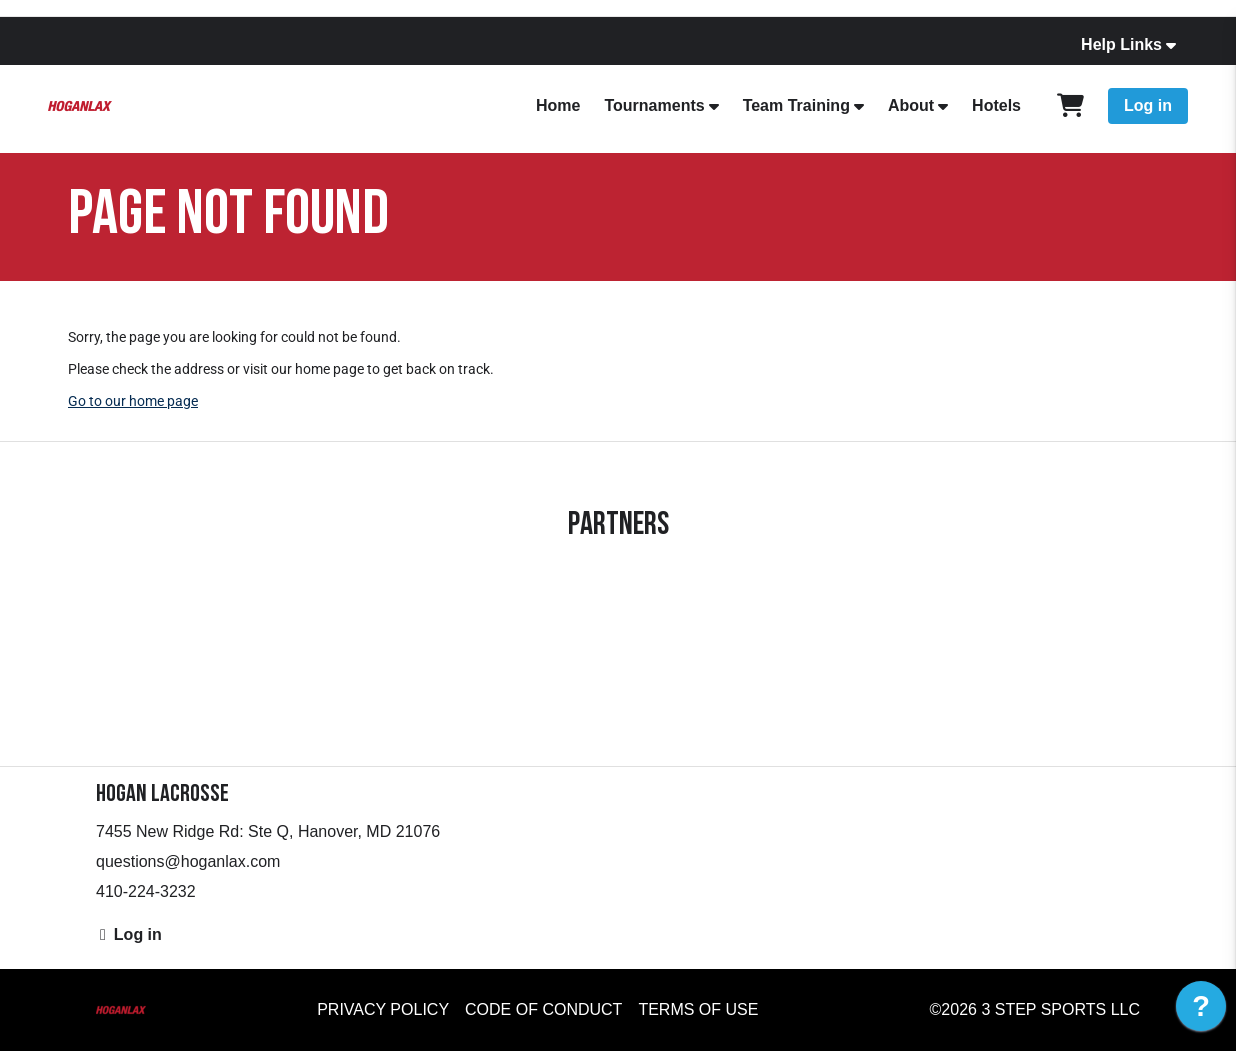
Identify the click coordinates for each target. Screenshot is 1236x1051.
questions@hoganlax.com (188, 861)
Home (558, 105)
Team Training (796, 105)
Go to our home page (133, 401)
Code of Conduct (543, 1009)
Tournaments (654, 105)
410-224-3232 (146, 891)
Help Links (1121, 44)
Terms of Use (698, 1009)
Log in (1148, 105)
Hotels (996, 105)
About (911, 105)
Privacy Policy (383, 1009)
